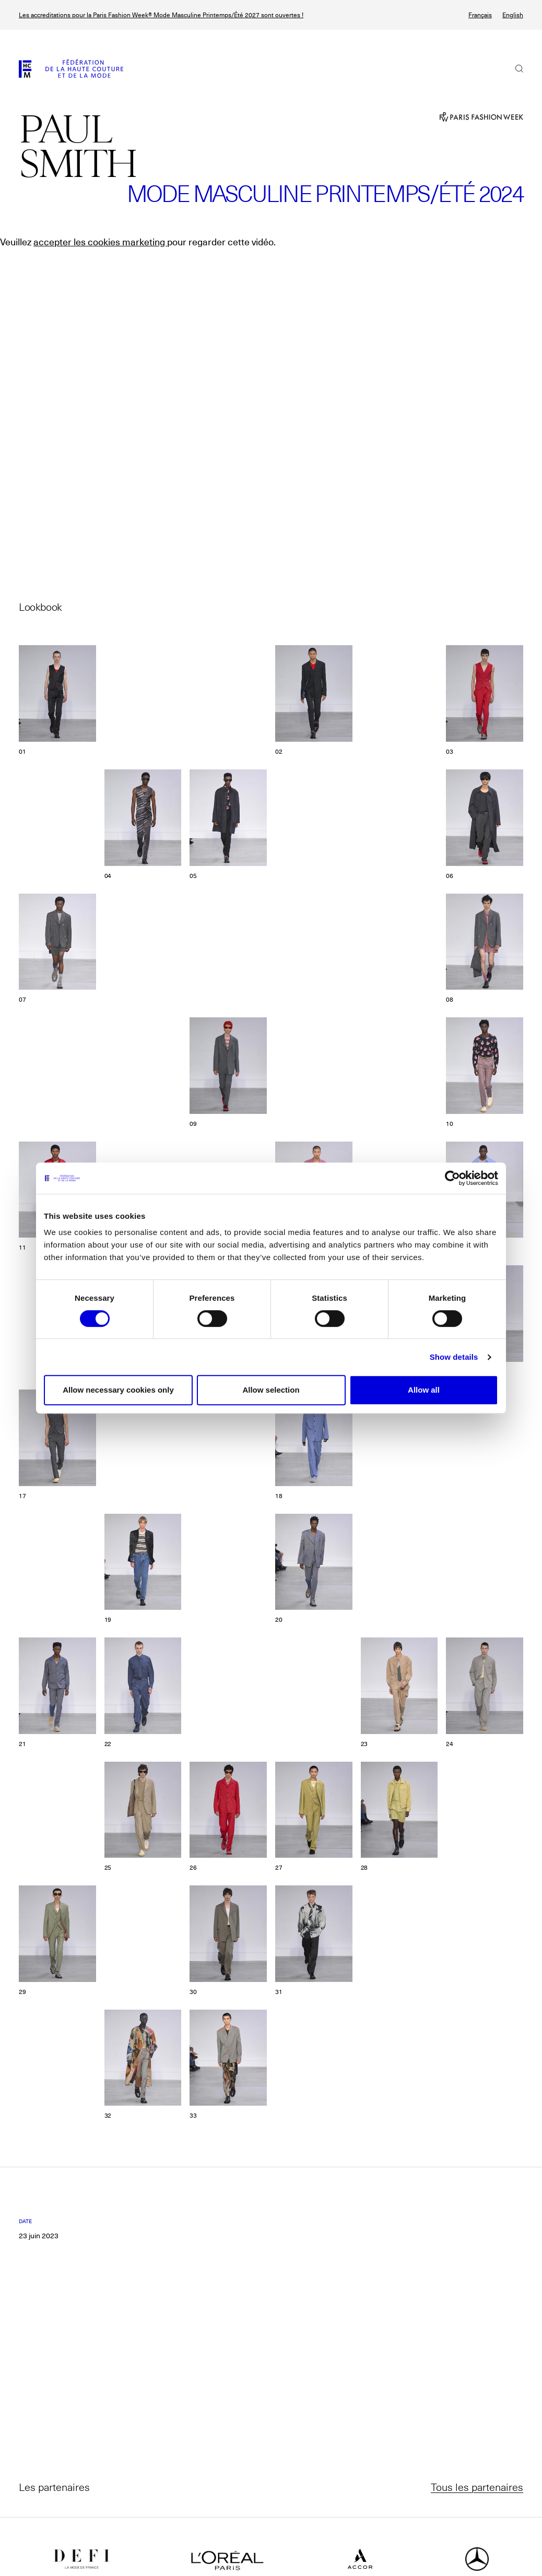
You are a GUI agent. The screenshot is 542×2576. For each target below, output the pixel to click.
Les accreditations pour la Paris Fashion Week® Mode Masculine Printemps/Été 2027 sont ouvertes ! (161, 14)
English (512, 14)
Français (480, 14)
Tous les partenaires (477, 2486)
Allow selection (270, 1389)
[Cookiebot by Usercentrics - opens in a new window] (452, 1178)
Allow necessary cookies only (118, 1389)
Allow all (424, 1389)
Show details (454, 1356)
